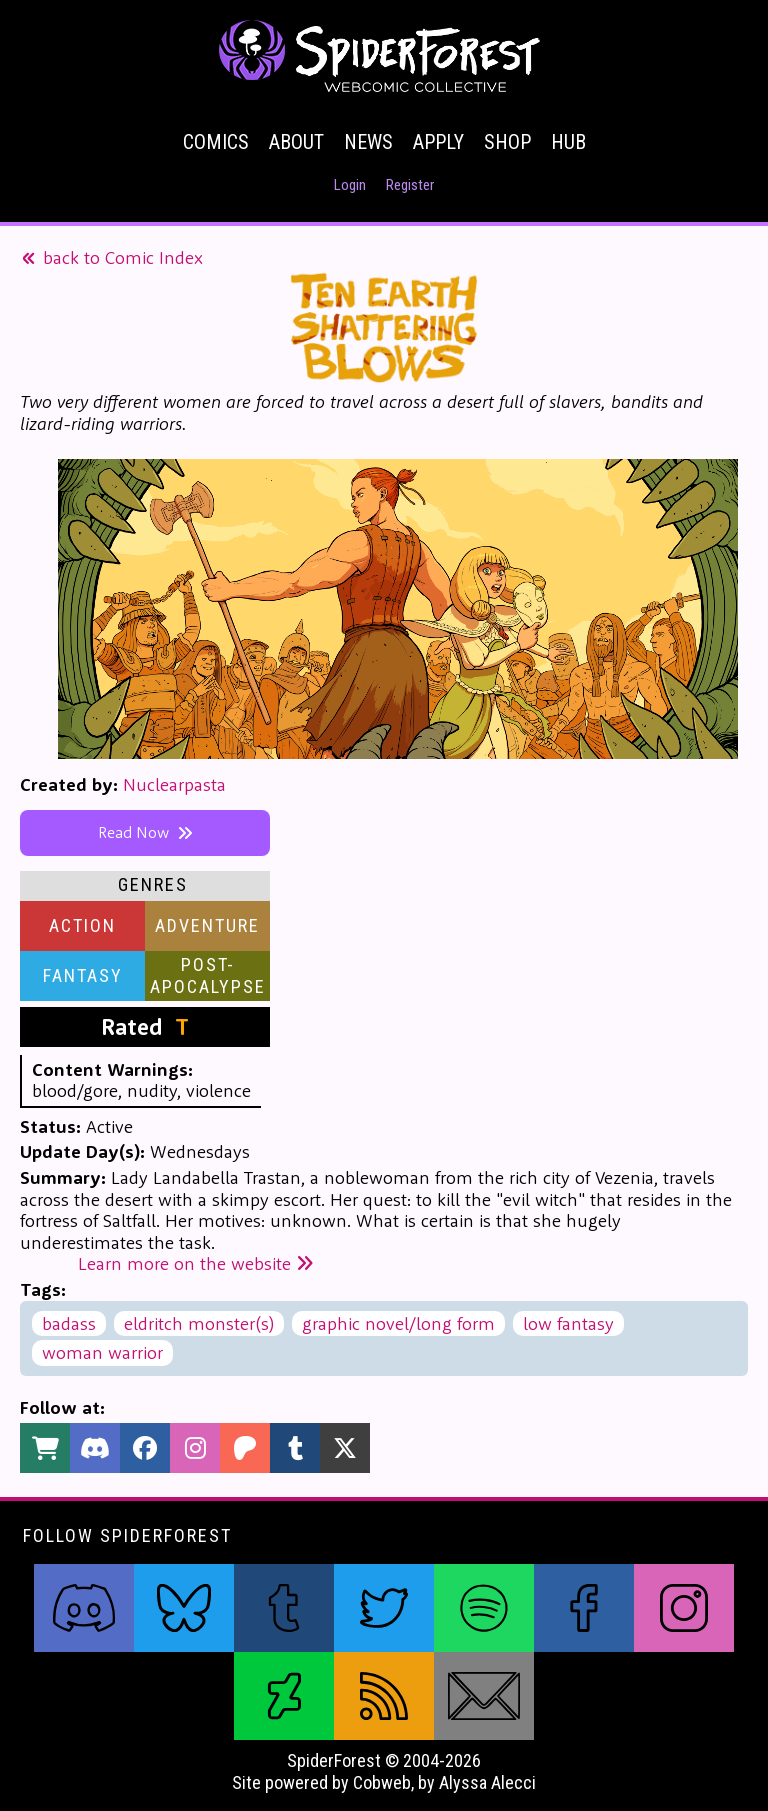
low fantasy (568, 1323)
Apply (438, 142)
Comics (216, 142)
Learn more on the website (196, 1263)
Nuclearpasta (174, 784)
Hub (568, 142)
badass (69, 1323)
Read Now (145, 832)
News (368, 142)
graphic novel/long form (398, 1323)
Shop (507, 142)
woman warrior (102, 1352)
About (296, 142)
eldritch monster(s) (199, 1323)
